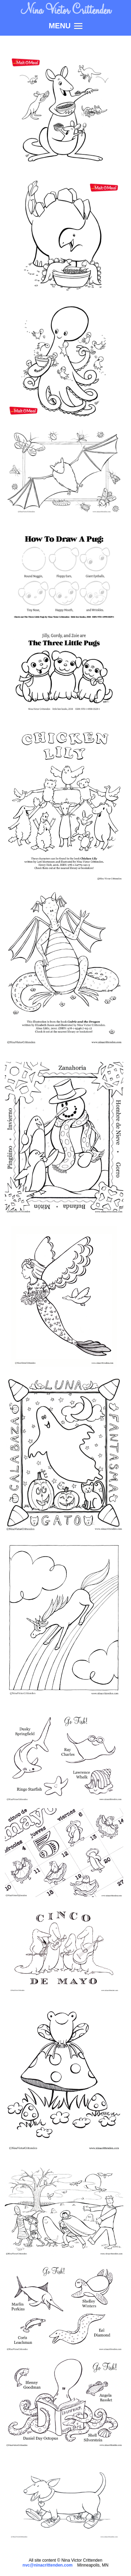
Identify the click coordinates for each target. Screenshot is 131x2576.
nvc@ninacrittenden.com (48, 2565)
